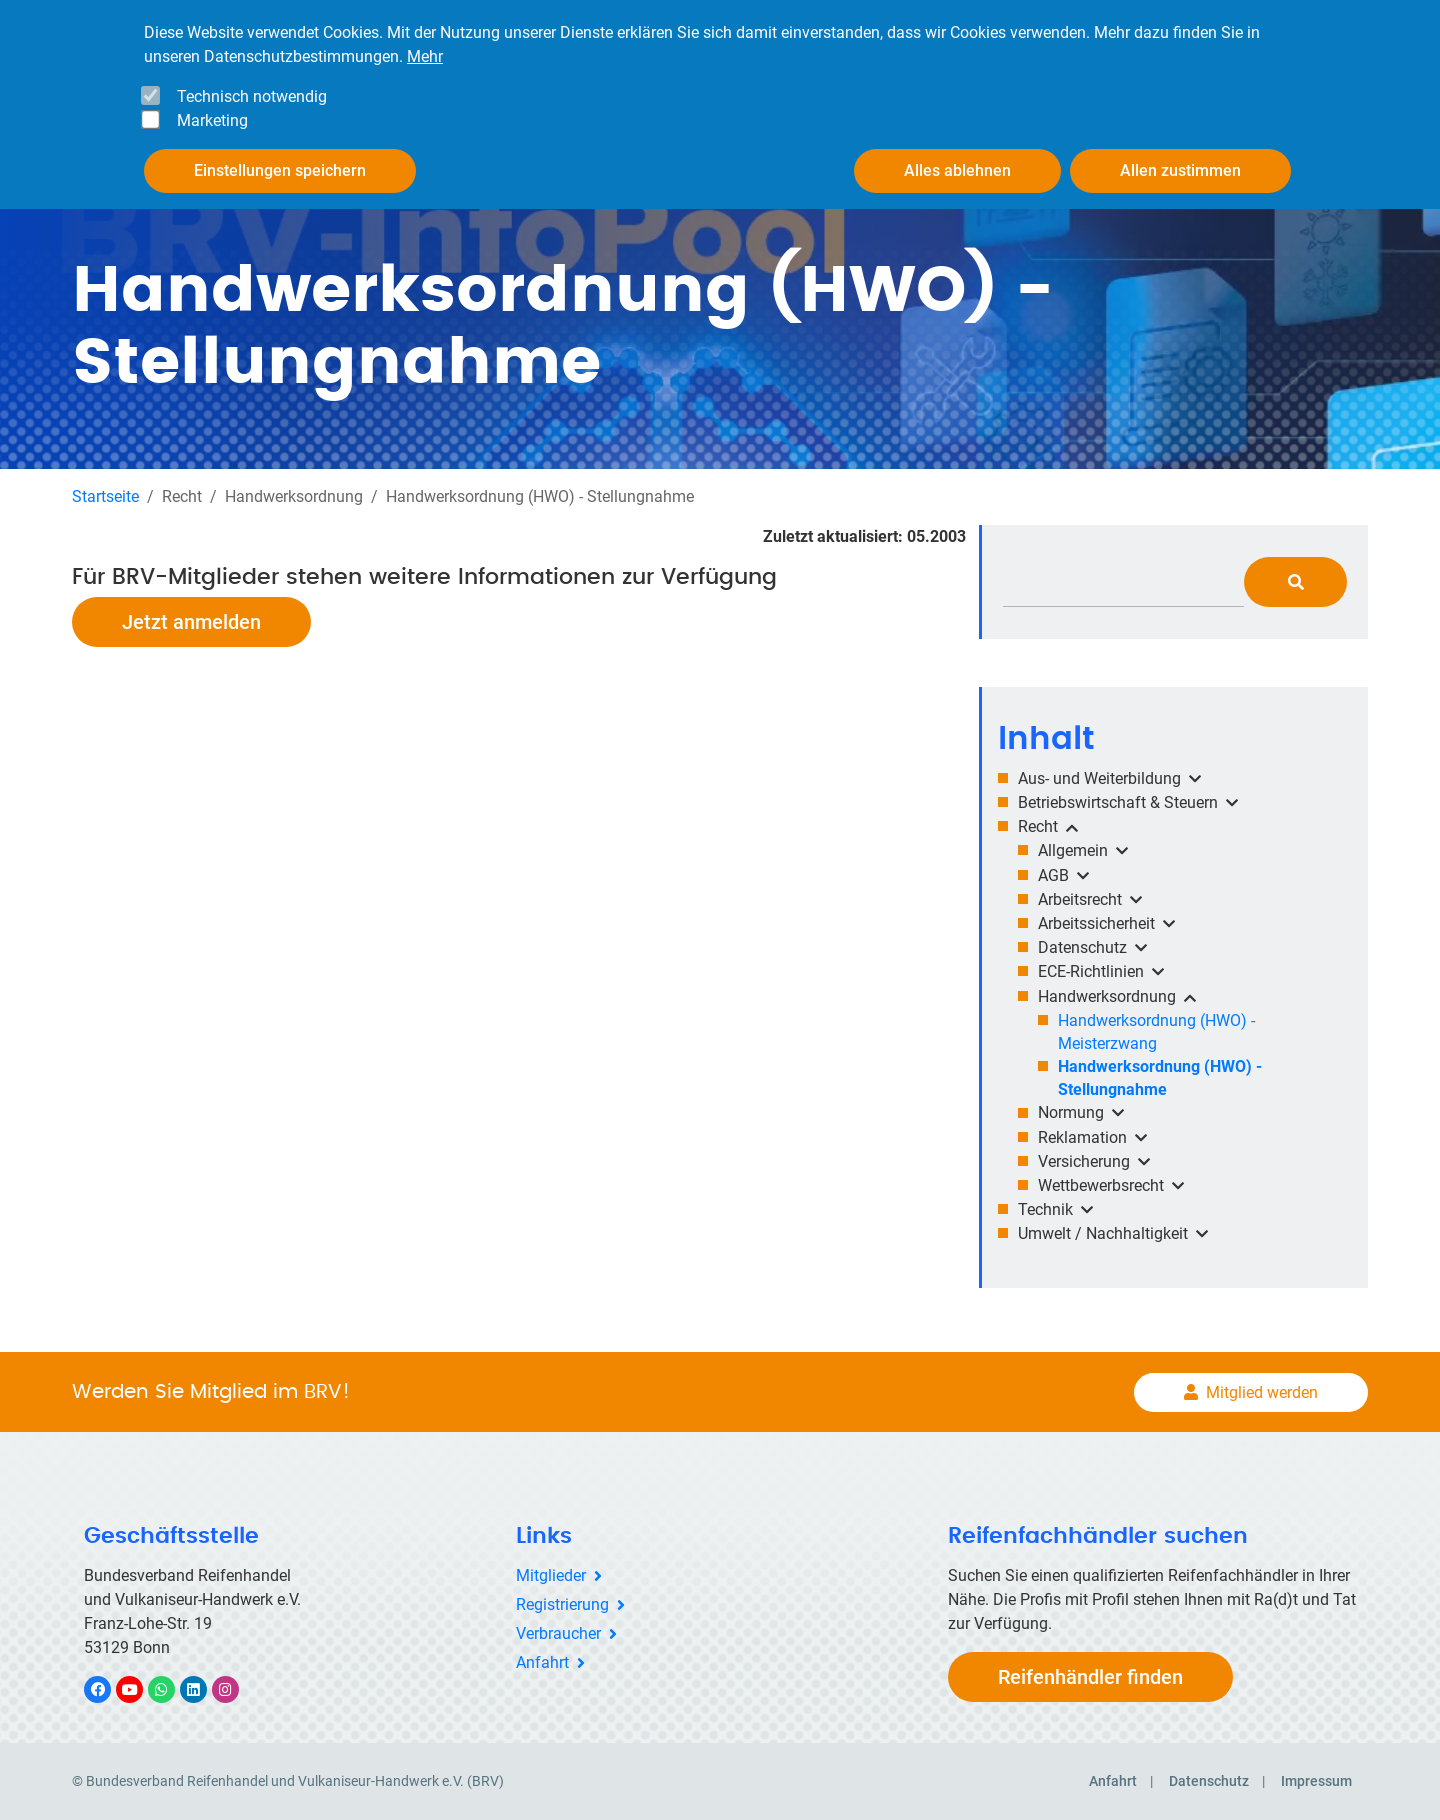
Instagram (235, 1689)
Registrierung (562, 1604)
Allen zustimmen (1180, 170)
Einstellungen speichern (280, 170)
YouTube (141, 1689)
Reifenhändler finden (1090, 1677)
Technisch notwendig (252, 96)
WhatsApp (171, 1689)
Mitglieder (551, 1575)
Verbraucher (558, 1632)
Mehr (425, 56)
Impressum (1316, 1781)
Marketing (212, 120)
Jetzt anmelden (191, 621)
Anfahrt (542, 1661)
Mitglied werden (1262, 1391)
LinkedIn (203, 1689)
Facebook (108, 1689)
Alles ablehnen (957, 170)
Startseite (105, 495)
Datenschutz (1209, 1781)
